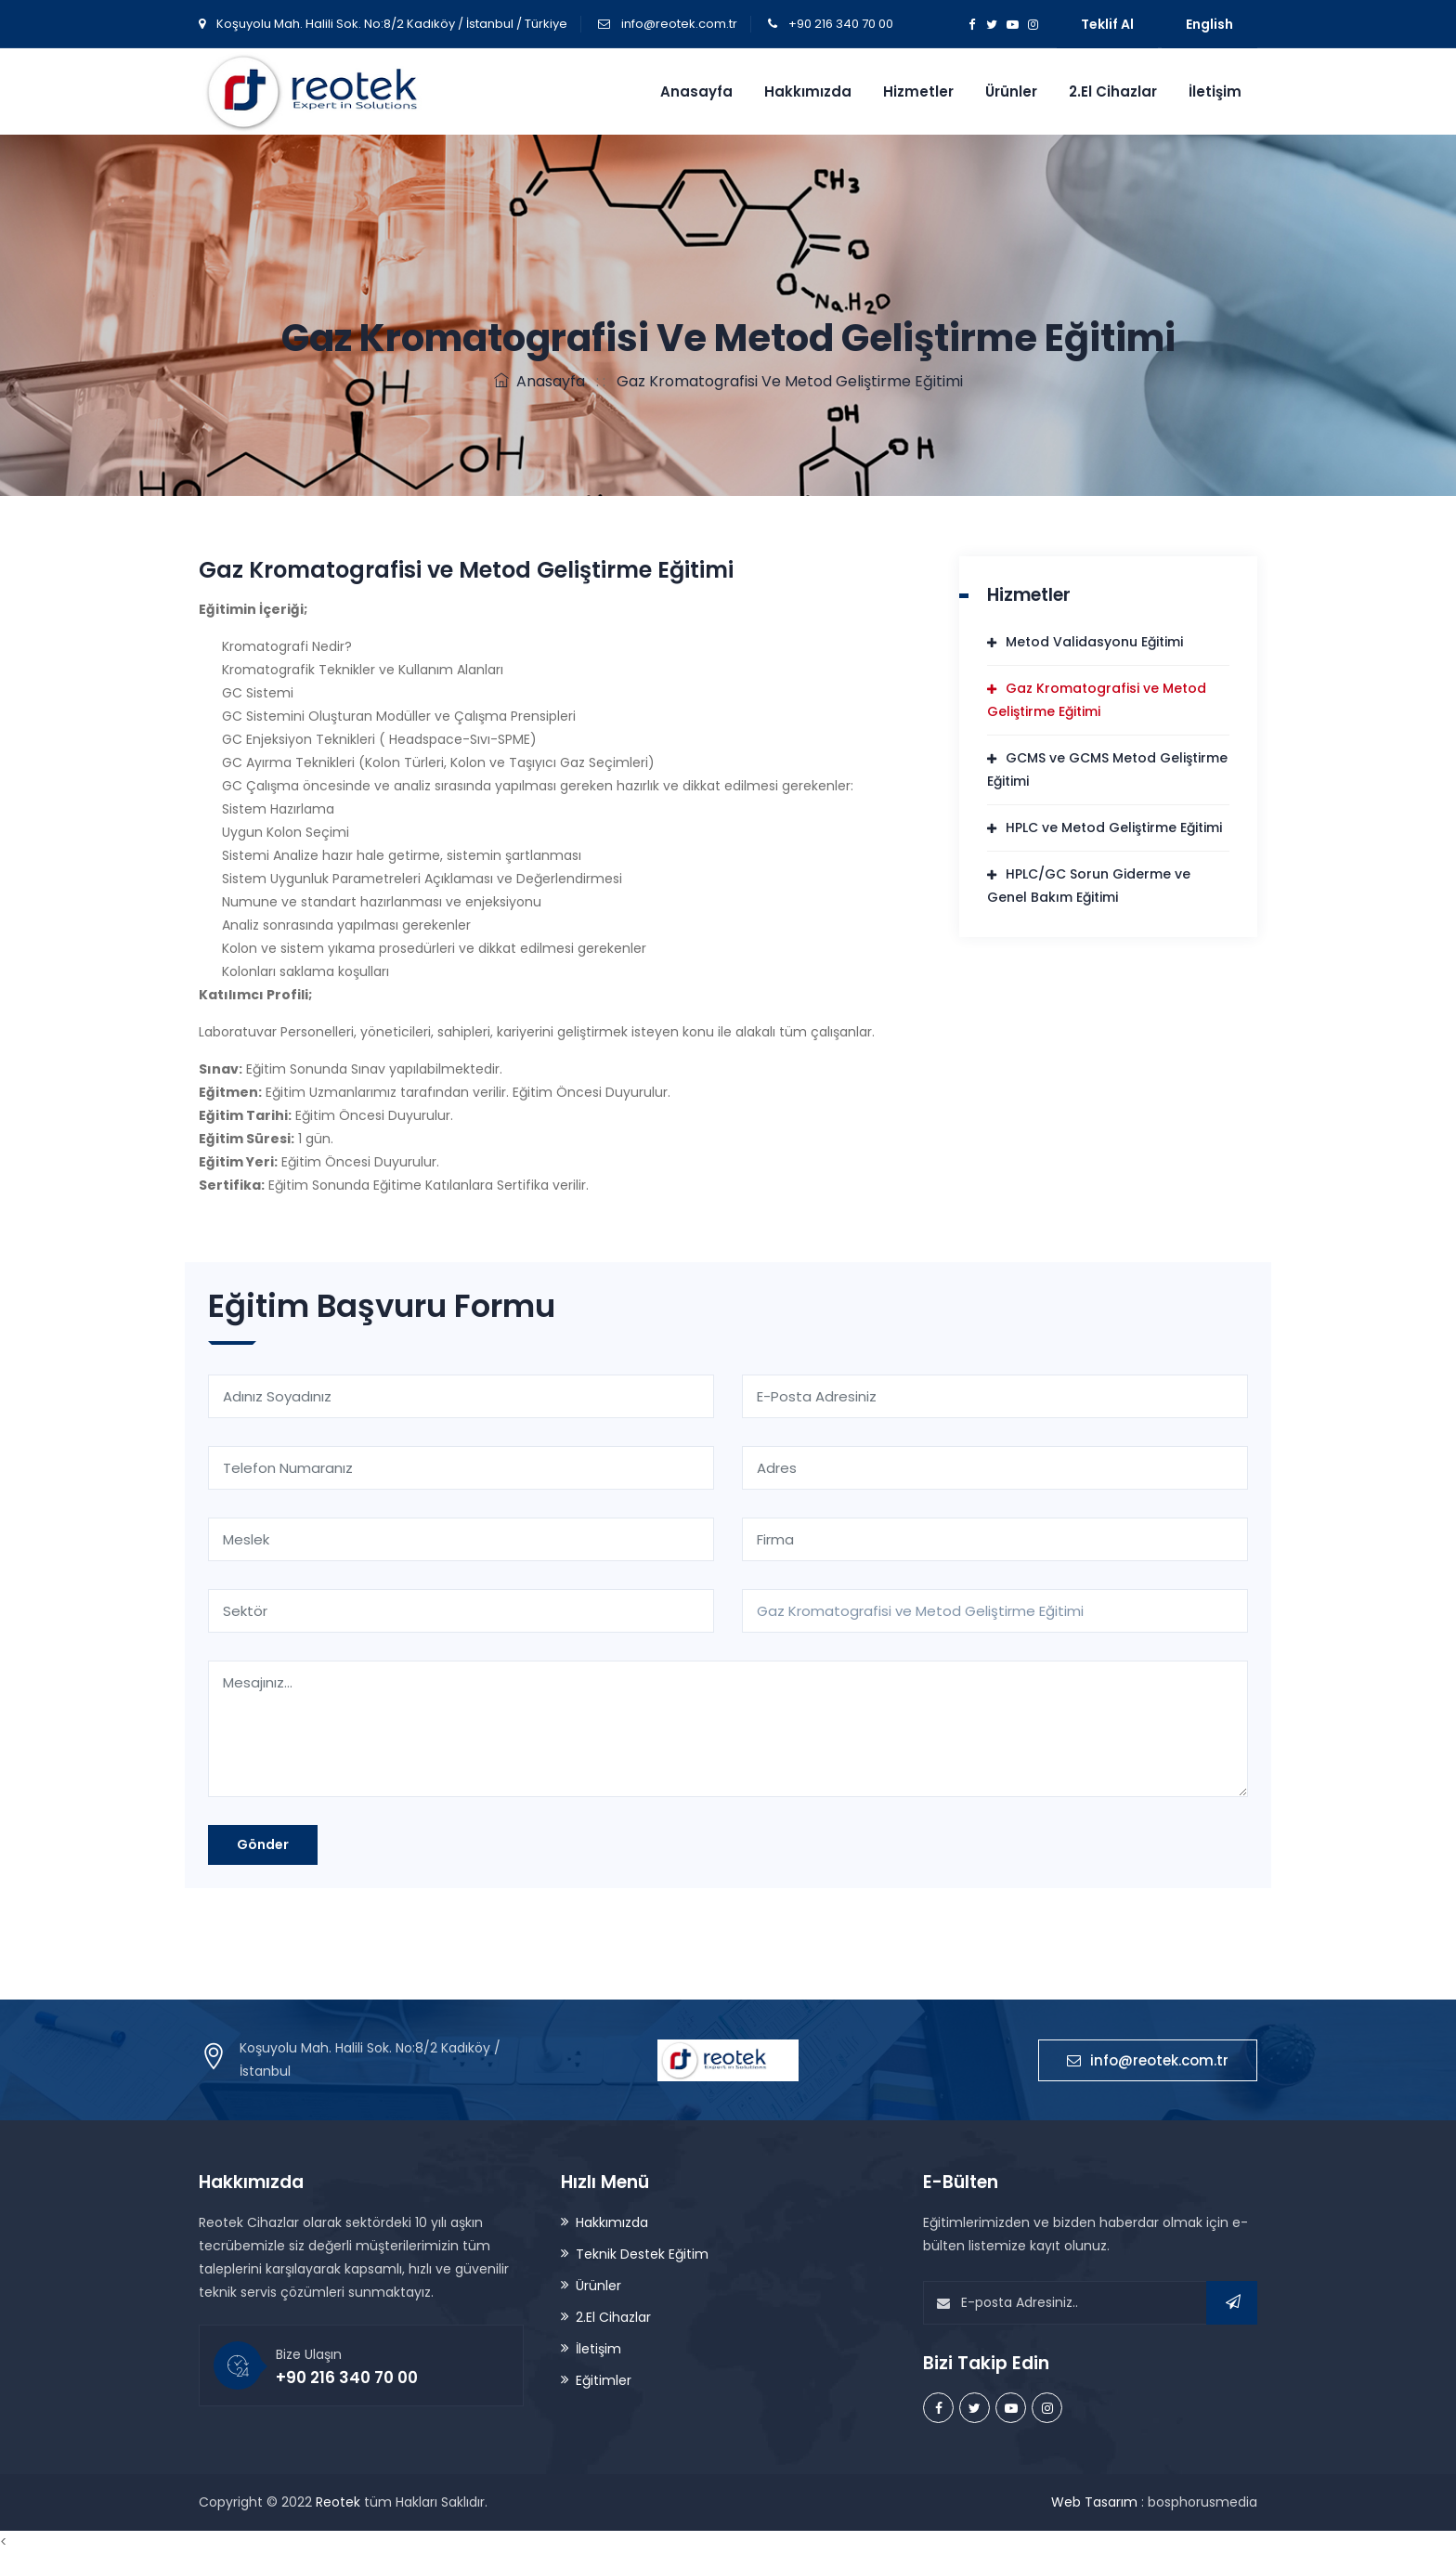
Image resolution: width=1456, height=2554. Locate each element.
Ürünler (1011, 91)
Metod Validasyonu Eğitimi (1094, 641)
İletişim (1215, 91)
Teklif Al (1107, 24)
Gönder (263, 1844)
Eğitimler (603, 2380)
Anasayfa (696, 91)
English (1209, 24)
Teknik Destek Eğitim (642, 2254)
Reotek (338, 2502)
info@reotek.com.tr (679, 24)
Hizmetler (918, 91)
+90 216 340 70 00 (840, 24)
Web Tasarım (1094, 2502)
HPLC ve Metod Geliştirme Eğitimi (1114, 827)
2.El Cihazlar (1113, 91)
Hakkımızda (808, 91)
